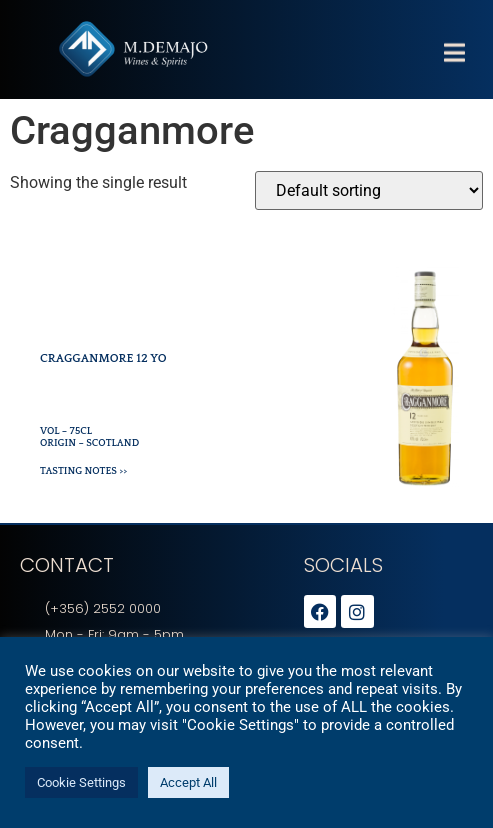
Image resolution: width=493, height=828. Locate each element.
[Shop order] (369, 190)
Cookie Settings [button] (81, 782)
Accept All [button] (188, 782)
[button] (454, 72)
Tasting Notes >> (83, 471)
